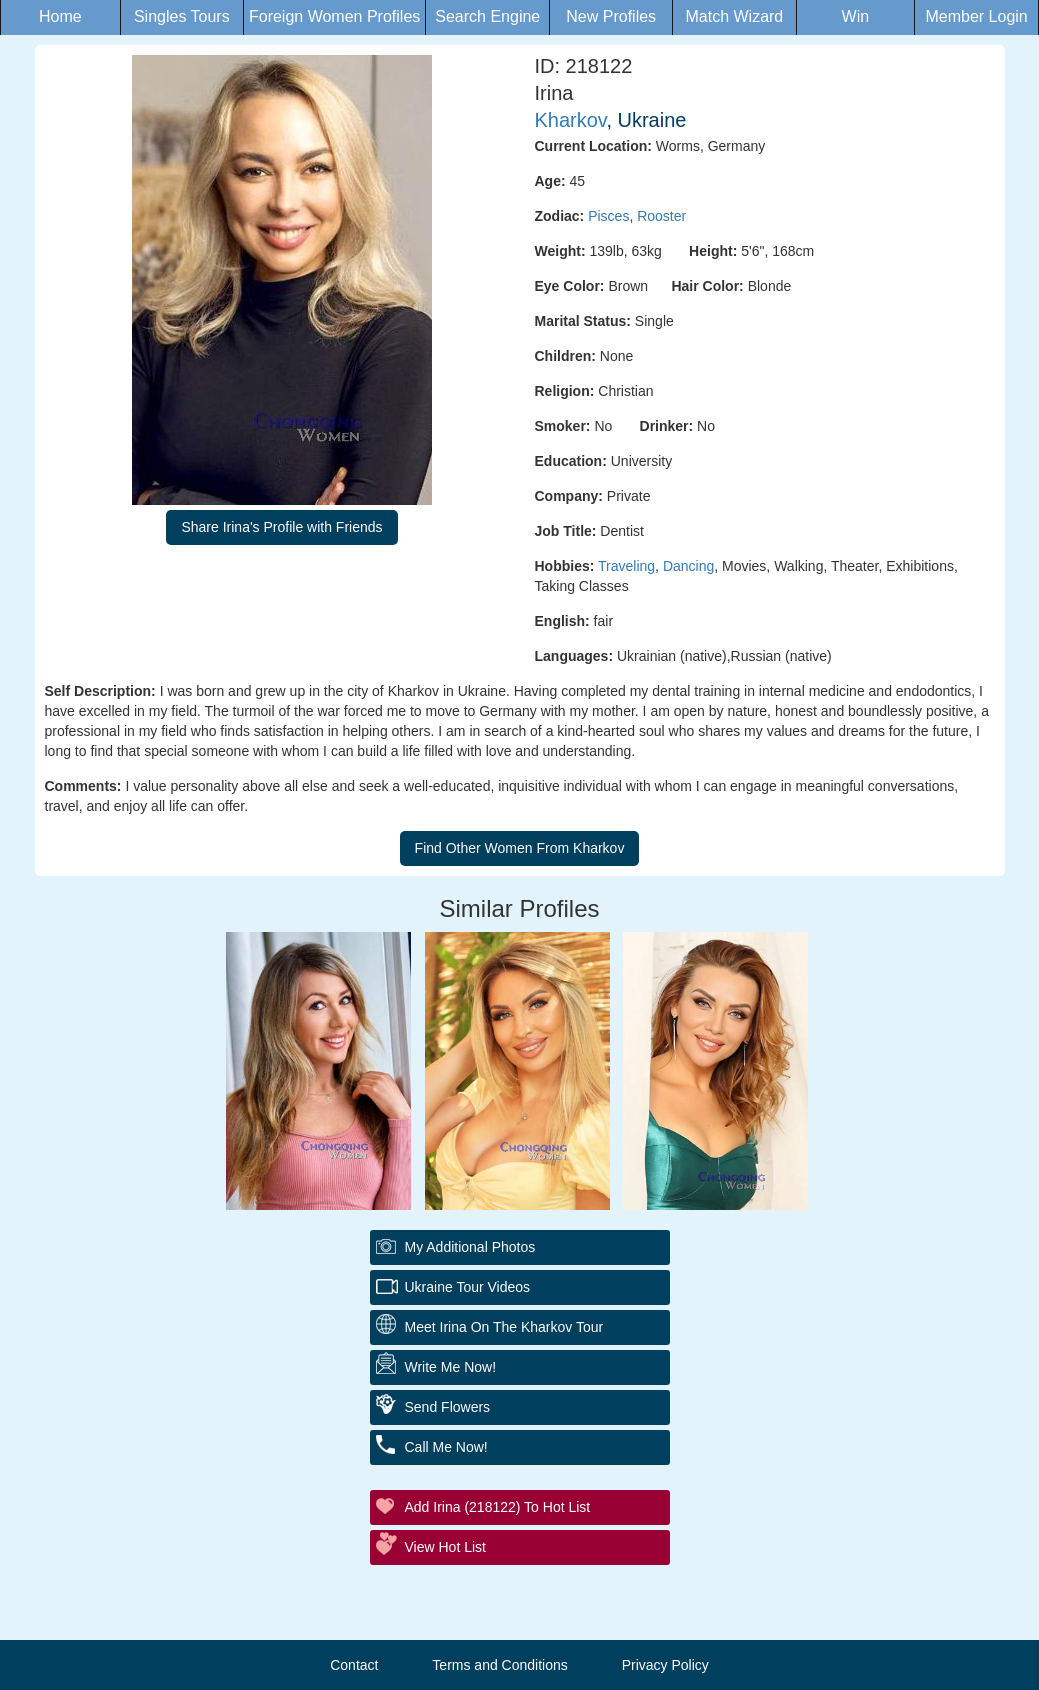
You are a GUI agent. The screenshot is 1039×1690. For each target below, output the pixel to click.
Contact (354, 1665)
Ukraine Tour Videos (468, 1287)
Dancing (688, 566)
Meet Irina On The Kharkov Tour (504, 1327)
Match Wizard (734, 16)
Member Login (976, 16)
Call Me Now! (446, 1447)
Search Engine (487, 16)
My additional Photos (470, 1247)
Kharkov (571, 120)
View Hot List (445, 1547)
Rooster (661, 216)
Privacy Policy (665, 1665)
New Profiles (611, 16)
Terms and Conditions (499, 1665)
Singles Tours (182, 16)
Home (60, 16)
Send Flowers (448, 1407)
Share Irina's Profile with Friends (281, 527)
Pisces (608, 216)
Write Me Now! (451, 1367)
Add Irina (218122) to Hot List (498, 1507)
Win (856, 16)
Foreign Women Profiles (334, 16)
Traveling (626, 566)
